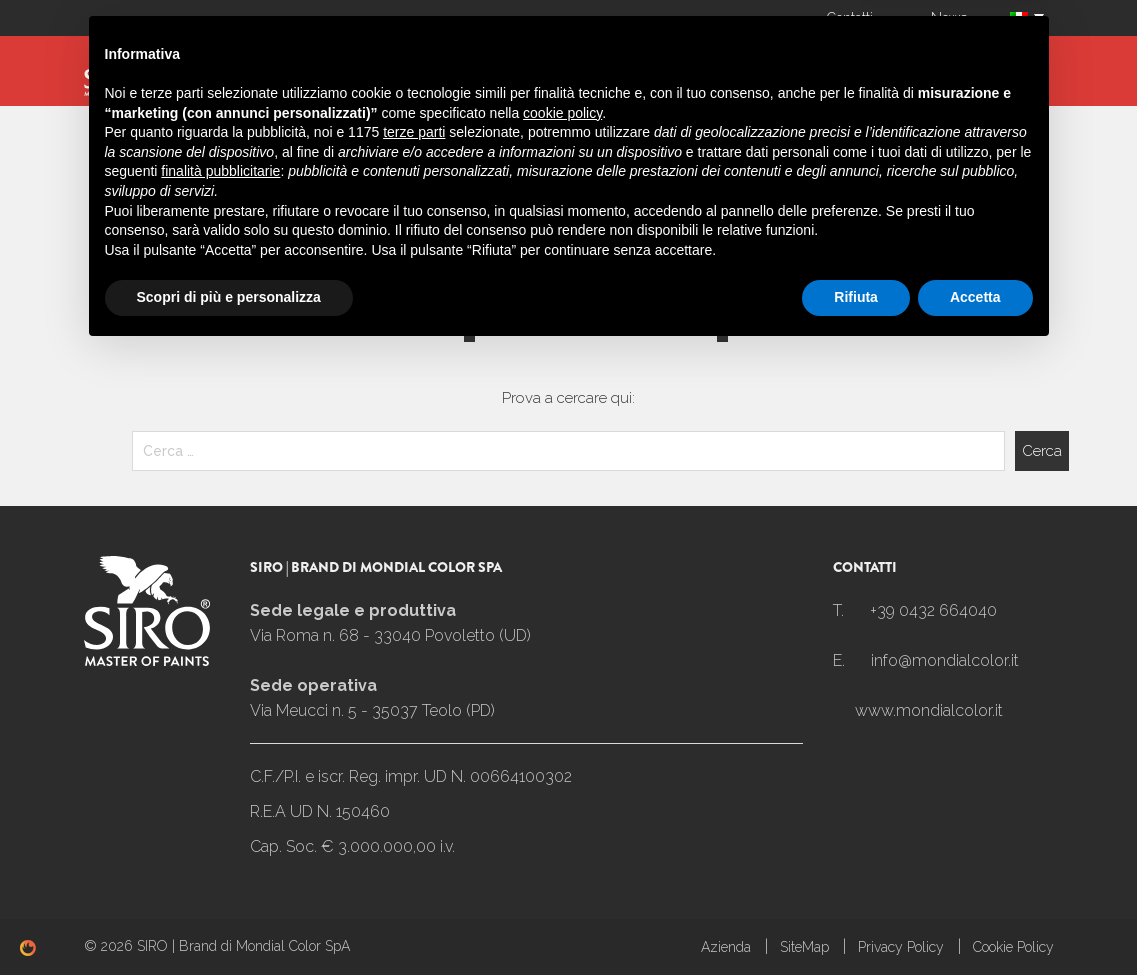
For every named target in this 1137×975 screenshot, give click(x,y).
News (949, 18)
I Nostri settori (930, 65)
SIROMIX (334, 65)
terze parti (414, 755)
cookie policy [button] (562, 736)
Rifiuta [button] (856, 920)
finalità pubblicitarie (220, 794)
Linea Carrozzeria (634, 65)
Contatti (850, 18)
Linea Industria (463, 65)
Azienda (233, 65)
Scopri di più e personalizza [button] (229, 920)
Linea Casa (785, 65)
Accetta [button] (975, 920)
